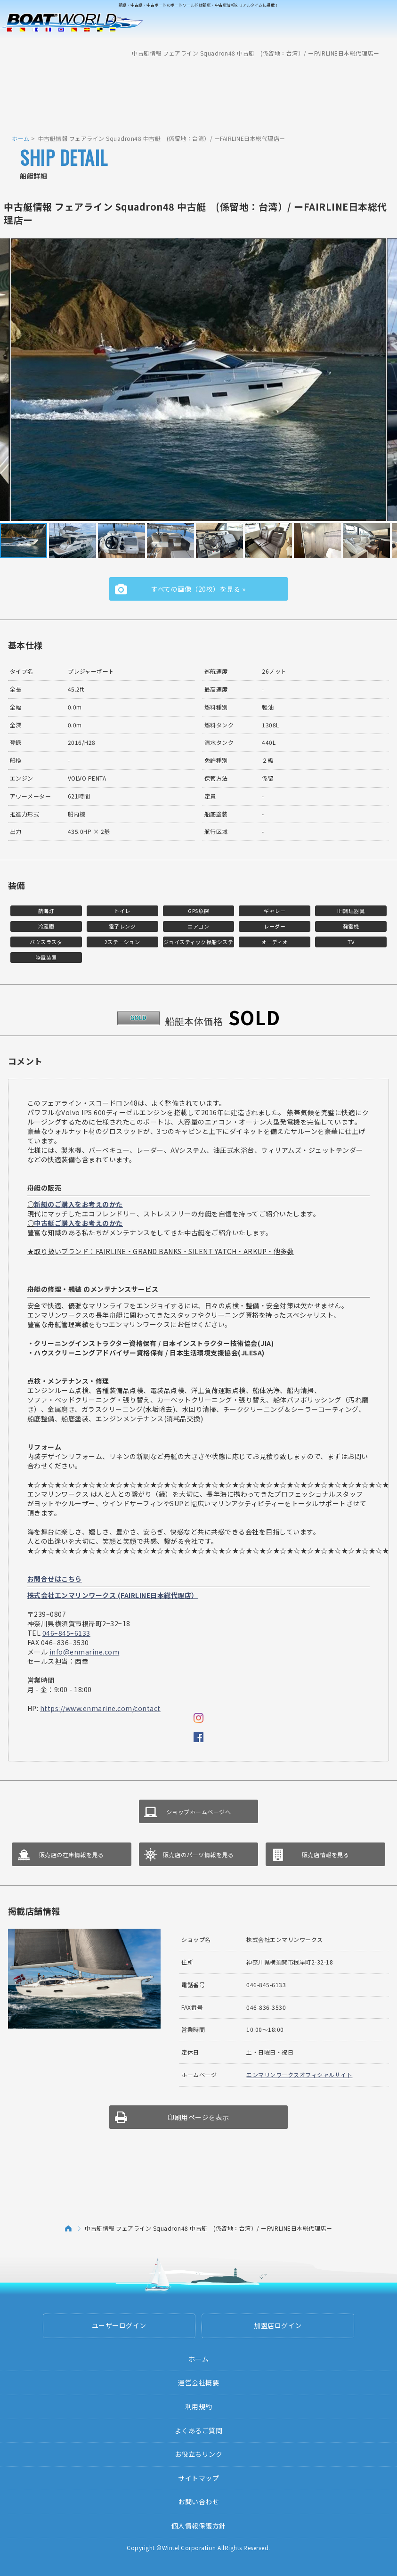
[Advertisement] (198, 92)
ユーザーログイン (119, 2325)
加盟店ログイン (278, 2325)
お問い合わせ (198, 2501)
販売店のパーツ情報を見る (198, 1854)
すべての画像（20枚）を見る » (198, 589)
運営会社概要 (198, 2382)
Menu (384, 32)
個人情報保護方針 (198, 2525)
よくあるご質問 (199, 2430)
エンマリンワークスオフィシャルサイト (299, 2075)
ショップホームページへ (198, 1812)
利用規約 (198, 2406)
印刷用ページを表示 (198, 2117)
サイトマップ (198, 2478)
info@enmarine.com (84, 1651)
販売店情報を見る (325, 1854)
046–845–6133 (66, 1633)
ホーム (21, 138)
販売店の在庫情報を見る (71, 1854)
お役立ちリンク (199, 2454)
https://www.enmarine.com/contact (100, 1708)
